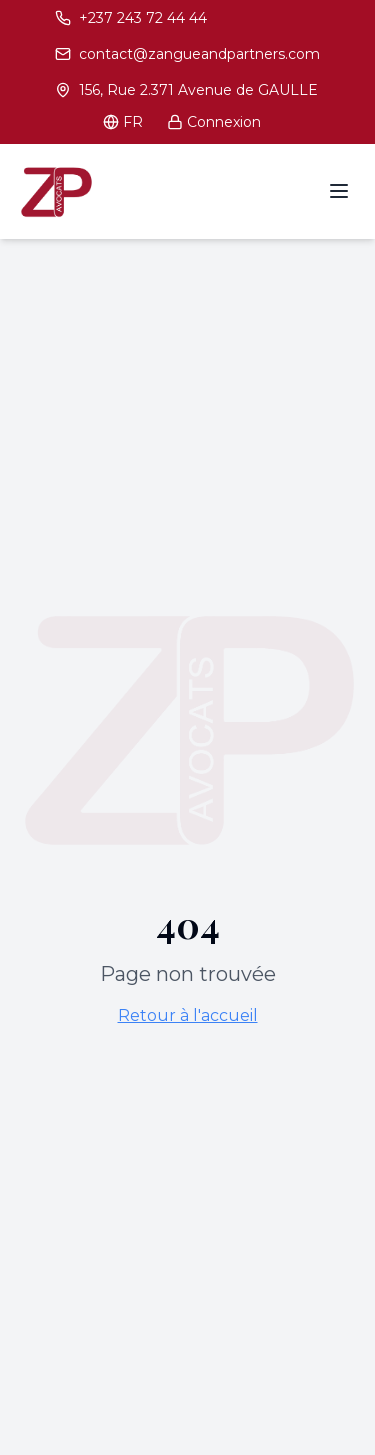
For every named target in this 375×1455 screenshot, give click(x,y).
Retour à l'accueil (188, 1015)
